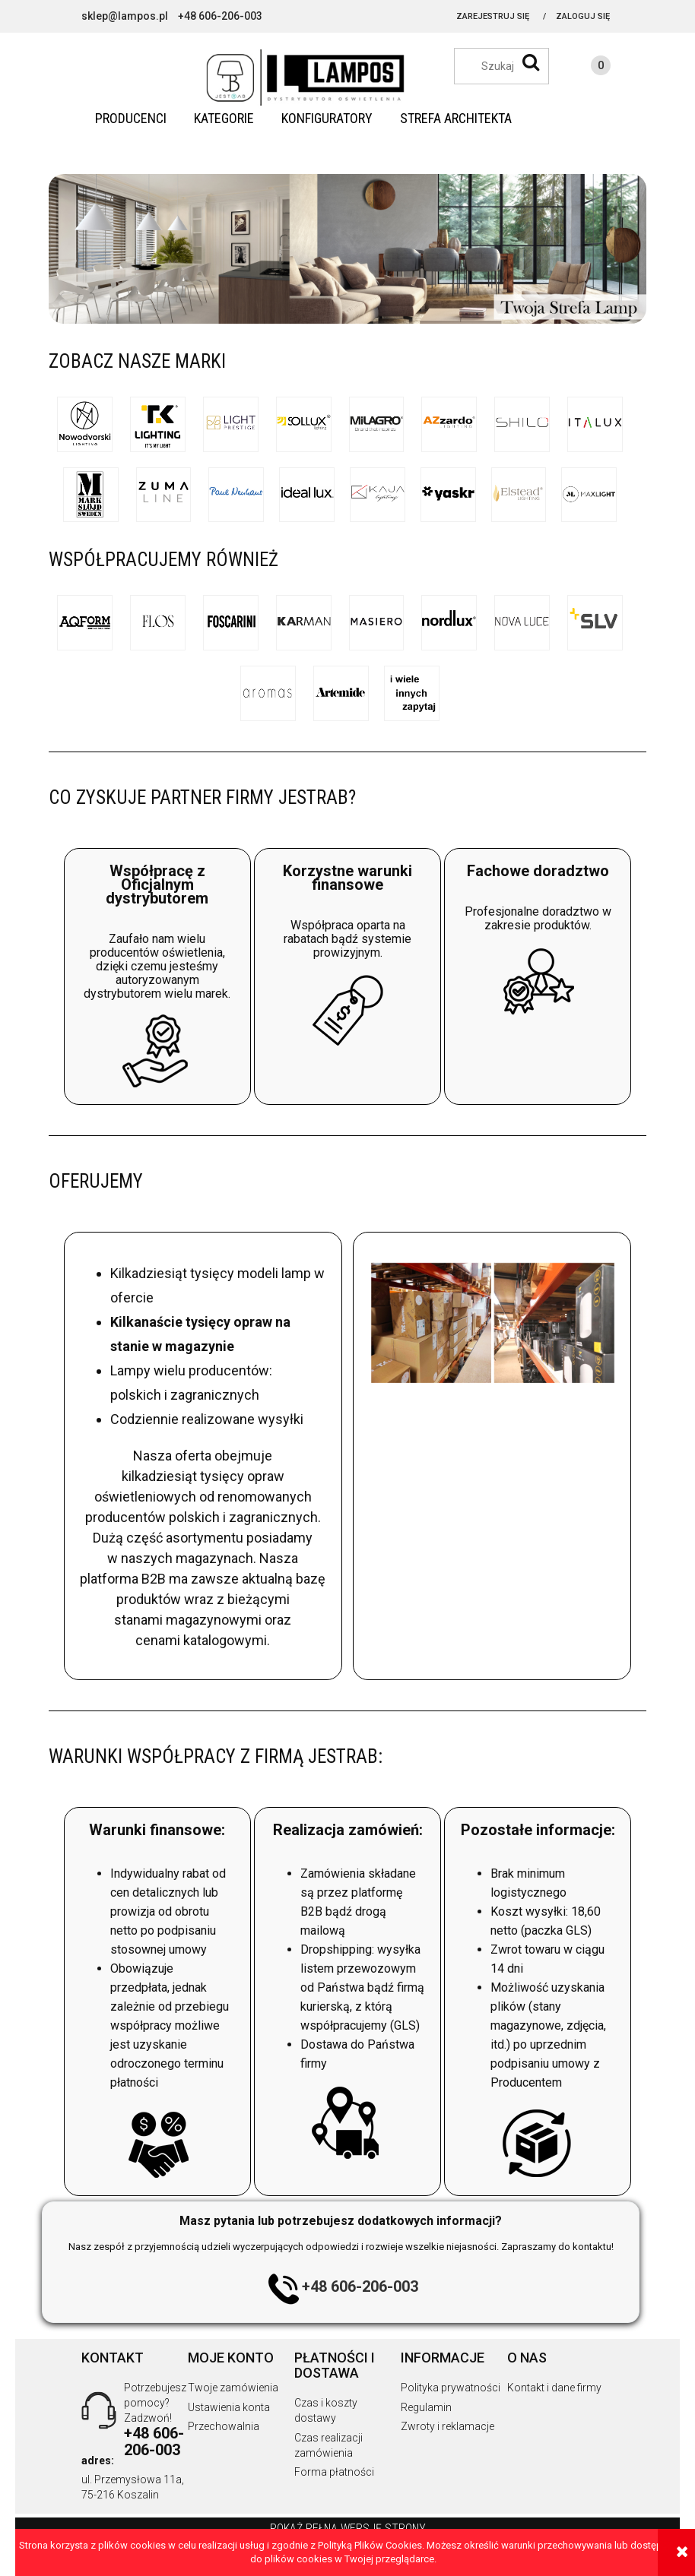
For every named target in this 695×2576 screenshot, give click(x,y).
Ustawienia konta (229, 2407)
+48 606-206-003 (360, 2287)
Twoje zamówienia (233, 2387)
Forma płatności (334, 2472)
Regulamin (426, 2407)
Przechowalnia (223, 2426)
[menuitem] (130, 118)
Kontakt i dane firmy (554, 2387)
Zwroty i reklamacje (447, 2426)
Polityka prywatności (450, 2387)
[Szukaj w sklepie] (509, 66)
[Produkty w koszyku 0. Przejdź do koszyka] (585, 67)
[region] (348, 249)
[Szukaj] (531, 62)
